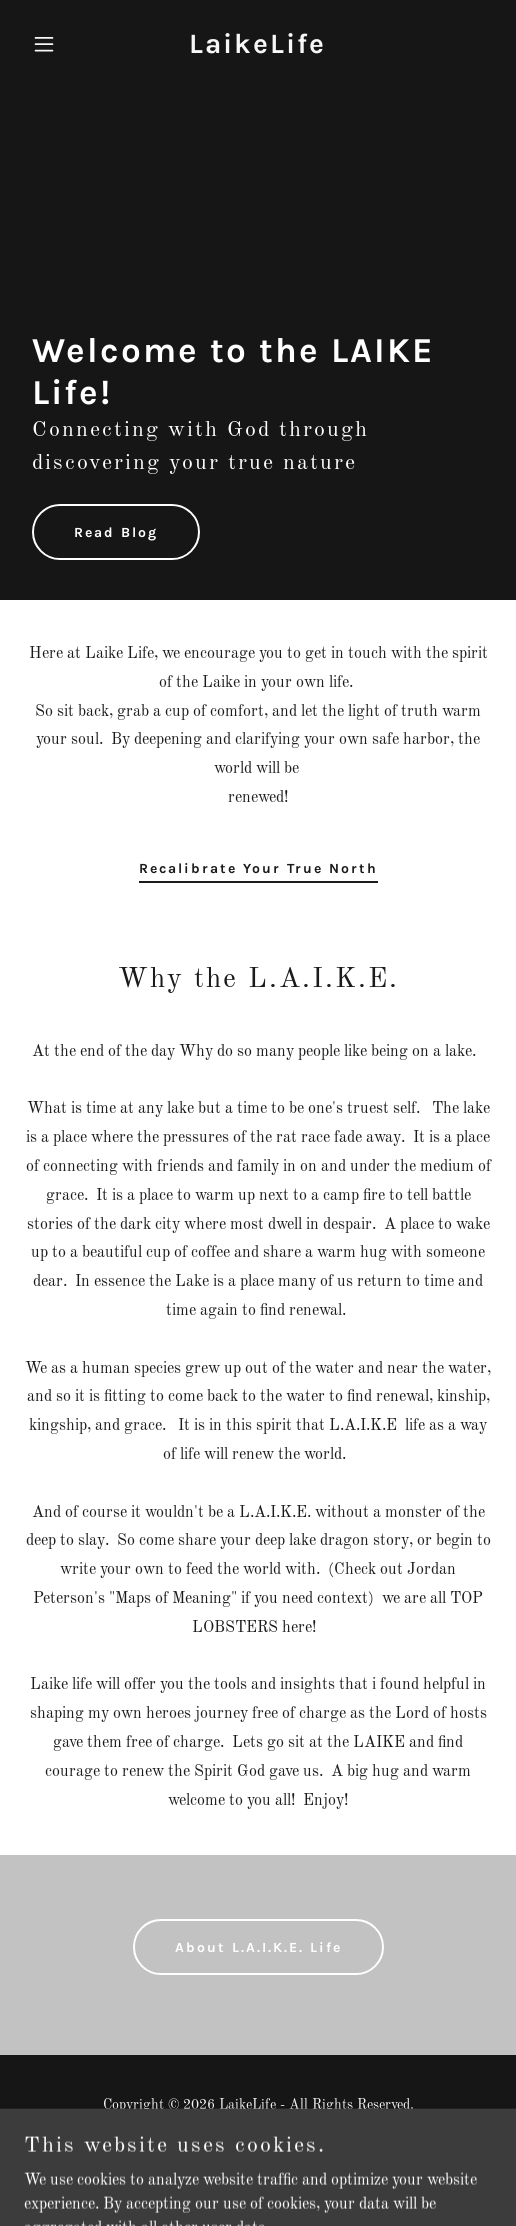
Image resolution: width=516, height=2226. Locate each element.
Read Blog (116, 532)
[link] (257, 49)
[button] (59, 44)
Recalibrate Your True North (258, 868)
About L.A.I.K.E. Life (258, 1947)
